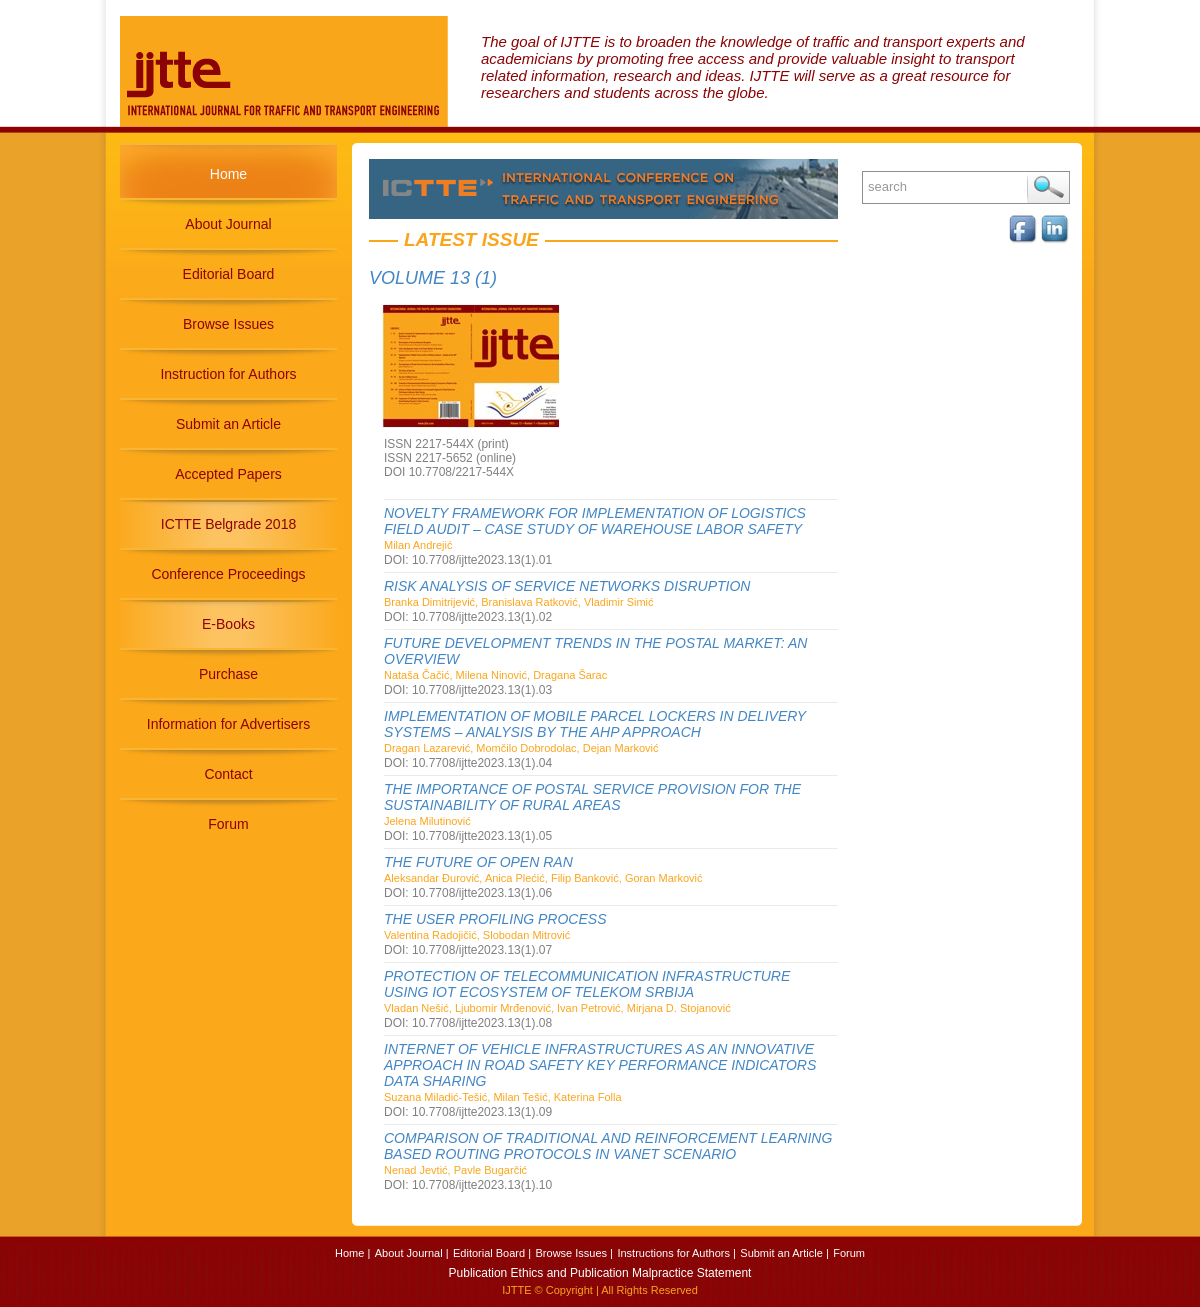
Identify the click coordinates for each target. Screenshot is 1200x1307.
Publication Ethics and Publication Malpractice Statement (600, 1273)
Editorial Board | (492, 1253)
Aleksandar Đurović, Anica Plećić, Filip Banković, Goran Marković (543, 878)
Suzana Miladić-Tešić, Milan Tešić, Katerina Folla (503, 1097)
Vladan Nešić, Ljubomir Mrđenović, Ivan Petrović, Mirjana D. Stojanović (557, 1008)
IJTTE (516, 1290)
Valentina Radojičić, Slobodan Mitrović (477, 935)
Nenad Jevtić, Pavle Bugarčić (455, 1170)
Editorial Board (229, 274)
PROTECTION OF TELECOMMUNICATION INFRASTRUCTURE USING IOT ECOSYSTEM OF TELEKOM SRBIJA (587, 984)
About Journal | (412, 1253)
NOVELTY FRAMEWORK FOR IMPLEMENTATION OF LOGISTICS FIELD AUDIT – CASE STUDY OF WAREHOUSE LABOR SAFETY (595, 521)
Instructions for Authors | (676, 1253)
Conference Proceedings (228, 574)
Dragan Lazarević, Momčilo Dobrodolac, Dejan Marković (521, 748)
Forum (228, 824)
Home (228, 174)
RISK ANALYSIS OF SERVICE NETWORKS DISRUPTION (567, 586)
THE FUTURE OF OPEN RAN (478, 862)
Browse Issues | (574, 1253)
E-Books (228, 624)
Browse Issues (228, 324)
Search (1048, 187)
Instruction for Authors (228, 374)
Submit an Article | (784, 1253)
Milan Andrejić (418, 545)
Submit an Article (228, 424)
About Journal (228, 224)
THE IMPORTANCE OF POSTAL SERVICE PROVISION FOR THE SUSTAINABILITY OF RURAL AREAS (592, 797)
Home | (352, 1253)
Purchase (228, 674)
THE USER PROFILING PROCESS (495, 919)
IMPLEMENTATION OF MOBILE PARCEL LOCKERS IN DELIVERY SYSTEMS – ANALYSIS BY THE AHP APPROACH (595, 724)
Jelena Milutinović (427, 821)
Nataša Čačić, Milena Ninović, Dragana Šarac (495, 675)
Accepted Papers (228, 474)
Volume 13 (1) (433, 278)
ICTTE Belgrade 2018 (228, 524)
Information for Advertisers (228, 724)
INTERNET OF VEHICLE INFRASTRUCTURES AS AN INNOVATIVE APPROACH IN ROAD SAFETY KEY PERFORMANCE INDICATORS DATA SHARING (600, 1065)
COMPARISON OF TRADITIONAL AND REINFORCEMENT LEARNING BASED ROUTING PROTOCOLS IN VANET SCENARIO (608, 1146)
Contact (228, 774)
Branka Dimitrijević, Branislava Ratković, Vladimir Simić (519, 602)
